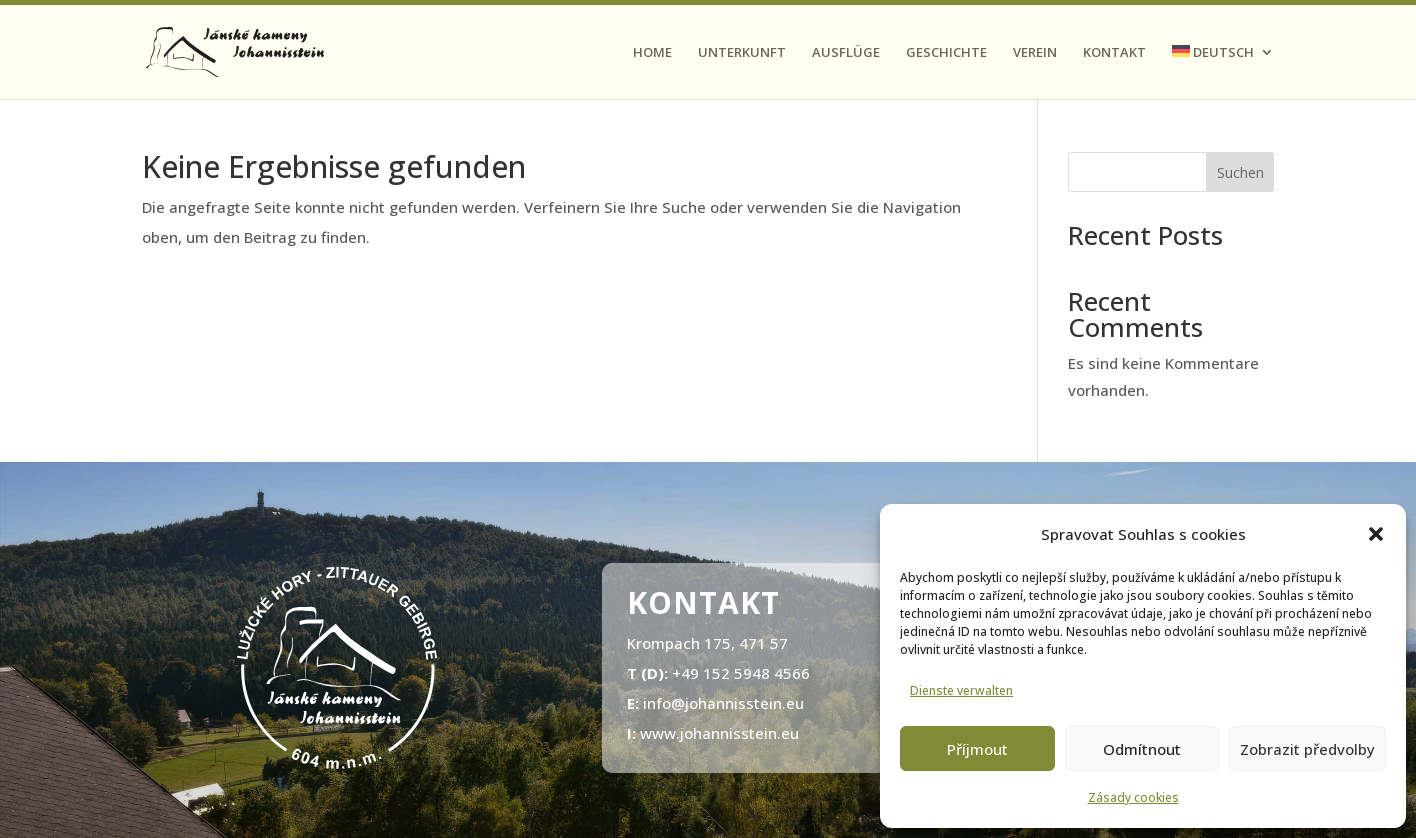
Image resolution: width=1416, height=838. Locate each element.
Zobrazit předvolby (1307, 749)
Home (652, 53)
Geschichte (946, 53)
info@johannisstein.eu (723, 703)
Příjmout (977, 749)
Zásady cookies (1133, 797)
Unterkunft (742, 53)
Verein (1035, 53)
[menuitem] (1223, 72)
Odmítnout (1142, 749)
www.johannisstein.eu (719, 733)
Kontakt (1114, 53)
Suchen (1240, 172)
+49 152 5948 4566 (741, 673)
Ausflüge (846, 53)
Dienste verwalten (961, 690)
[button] (1376, 534)
